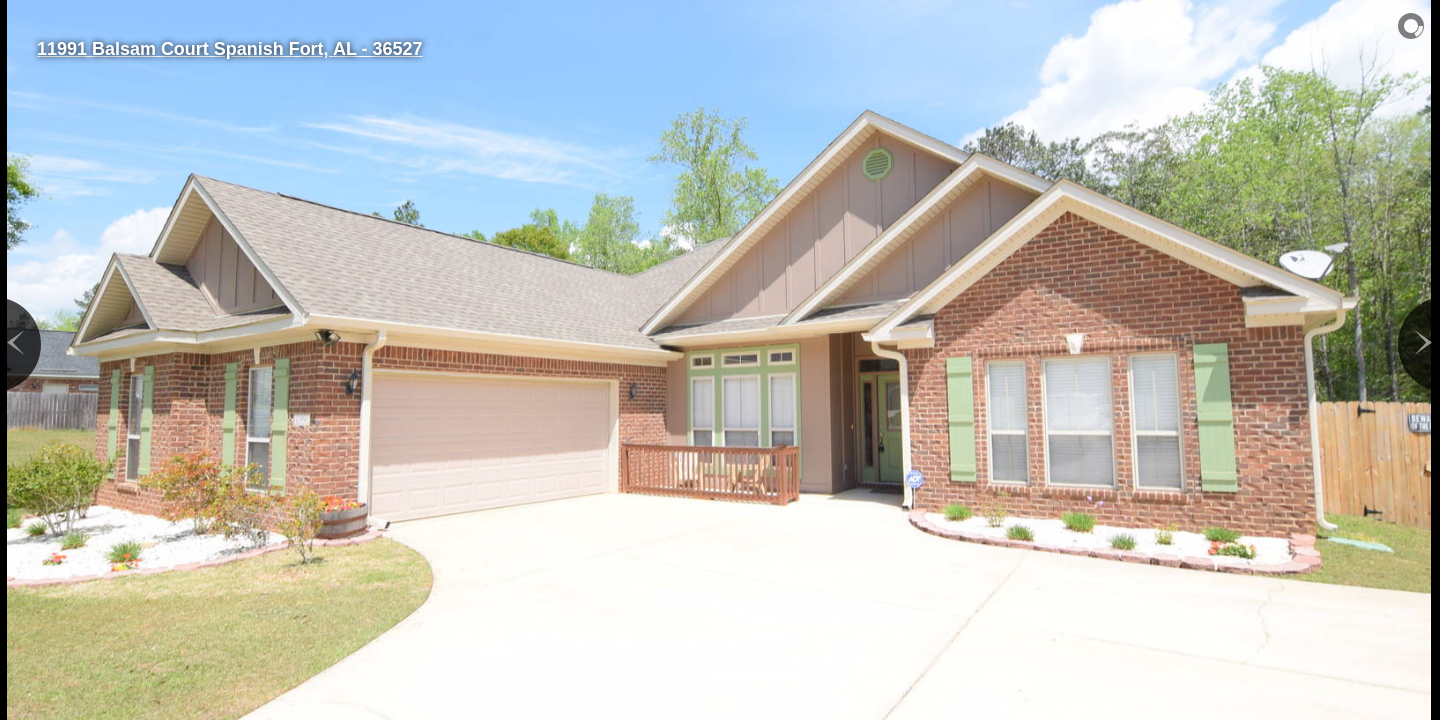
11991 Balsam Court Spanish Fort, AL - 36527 (229, 49)
